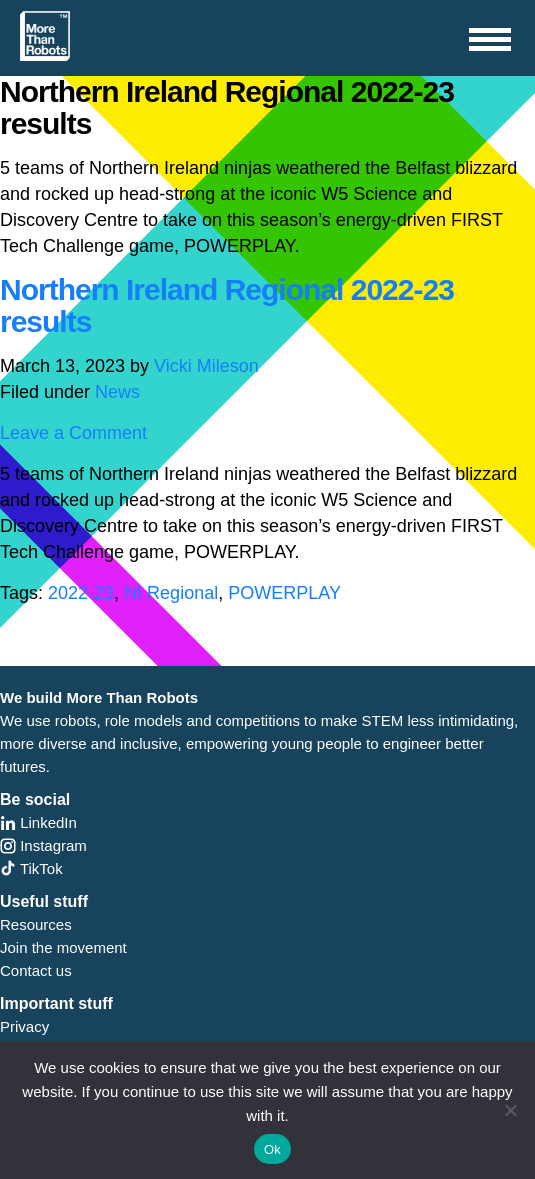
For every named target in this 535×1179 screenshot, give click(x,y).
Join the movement (63, 947)
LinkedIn (38, 822)
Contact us (36, 970)
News (117, 392)
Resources (36, 924)
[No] (510, 1110)
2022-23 (81, 593)
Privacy (24, 1026)
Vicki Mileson (206, 366)
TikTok (31, 868)
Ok (272, 1149)
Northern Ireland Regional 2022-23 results (227, 305)
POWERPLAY (284, 593)
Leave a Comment (73, 433)
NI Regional (171, 593)
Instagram (43, 845)
